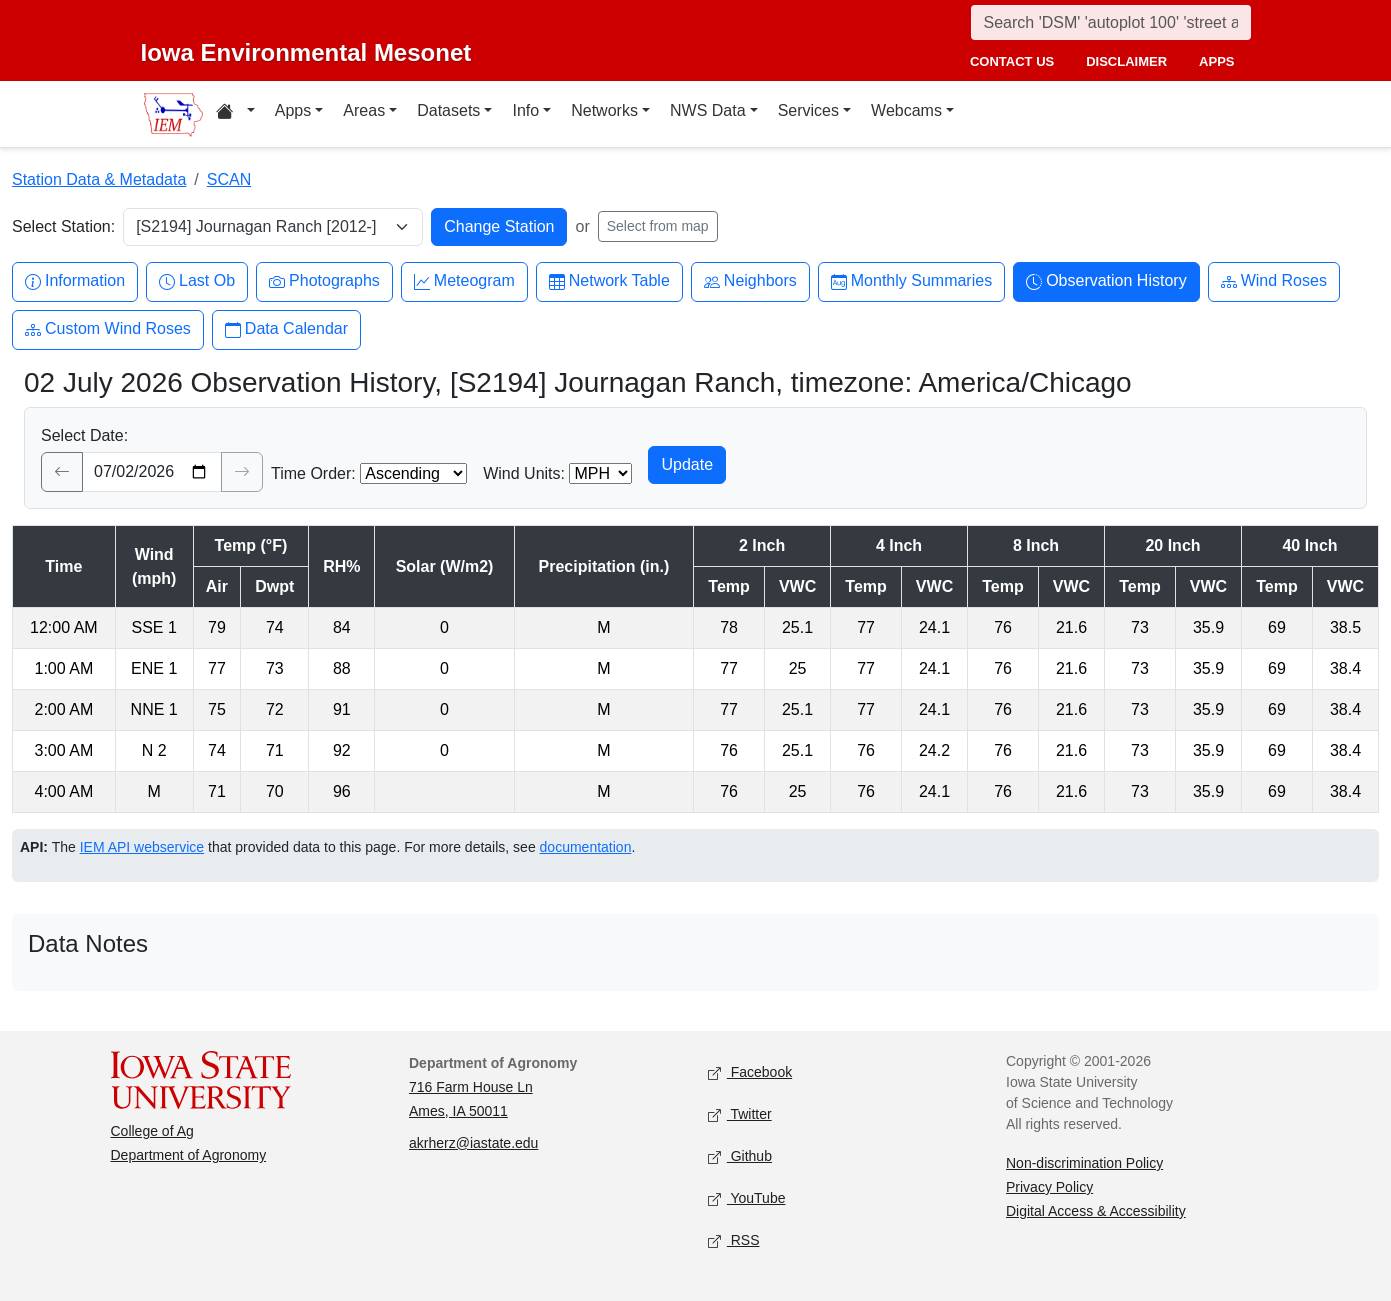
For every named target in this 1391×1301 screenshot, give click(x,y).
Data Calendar (286, 329)
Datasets (448, 110)
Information (75, 281)
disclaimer (1126, 61)
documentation (586, 847)
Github (740, 1156)
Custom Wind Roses (108, 329)
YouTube (747, 1198)
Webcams (906, 110)
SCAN (229, 179)
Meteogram (464, 281)
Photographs (324, 281)
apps (1216, 61)
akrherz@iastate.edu (473, 1143)
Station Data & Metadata (99, 179)
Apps (293, 110)
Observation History (1106, 281)
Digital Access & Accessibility (1096, 1211)
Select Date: (84, 435)
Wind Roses (1274, 281)
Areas (364, 110)
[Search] (1111, 22)
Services (808, 110)
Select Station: (63, 226)
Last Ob (197, 281)
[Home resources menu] (235, 114)
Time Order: (313, 473)
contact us (1012, 61)
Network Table (609, 281)
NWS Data (708, 110)
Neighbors (750, 281)
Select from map (658, 226)
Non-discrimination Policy (1084, 1163)
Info (525, 110)
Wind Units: (524, 473)
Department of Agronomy (189, 1155)
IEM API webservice (142, 847)
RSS (734, 1240)
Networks (604, 110)
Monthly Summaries (911, 281)
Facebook (750, 1072)
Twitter (740, 1114)
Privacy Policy (1049, 1187)
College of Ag (152, 1131)
